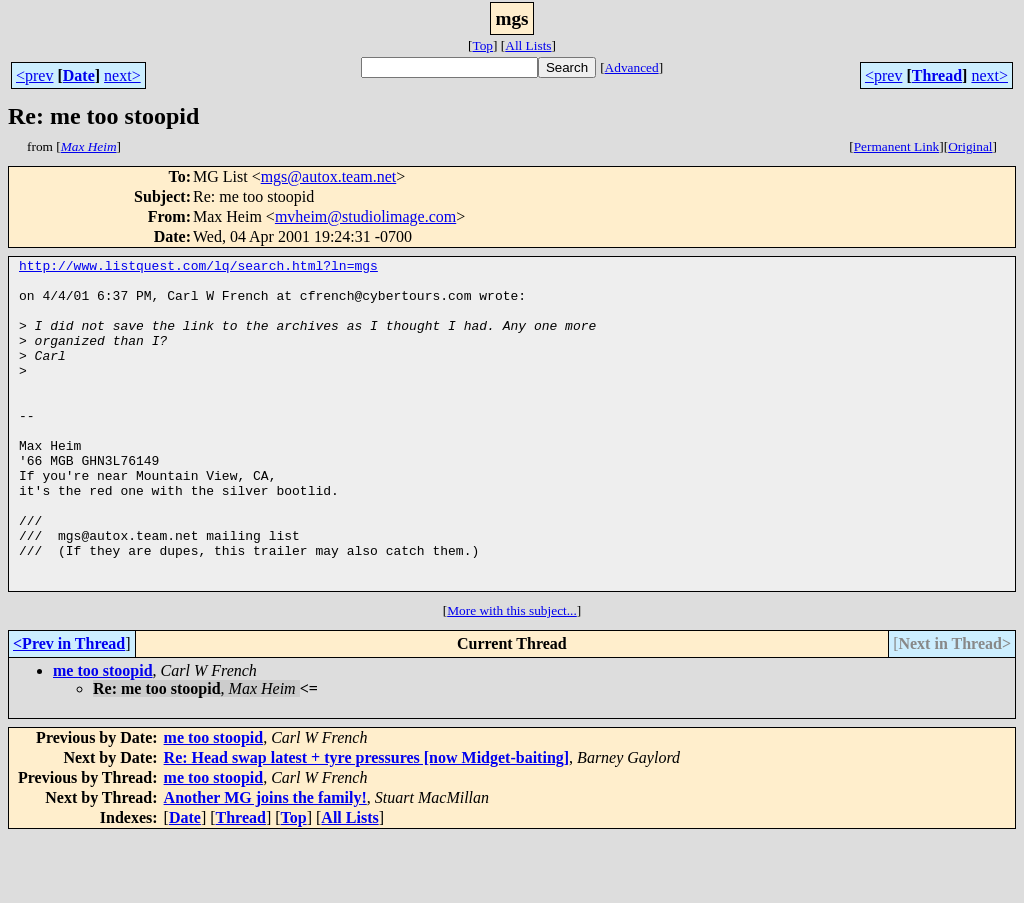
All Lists (528, 45)
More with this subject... (512, 676)
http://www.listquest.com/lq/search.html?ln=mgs (198, 268)
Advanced (632, 67)
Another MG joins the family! (265, 863)
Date (79, 75)
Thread (937, 75)
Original (970, 146)
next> (122, 75)
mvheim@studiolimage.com (365, 216)
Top (482, 45)
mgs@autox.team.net (329, 176)
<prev (34, 75)
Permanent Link (897, 146)
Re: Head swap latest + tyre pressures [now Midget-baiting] (367, 823)
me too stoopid (103, 736)
